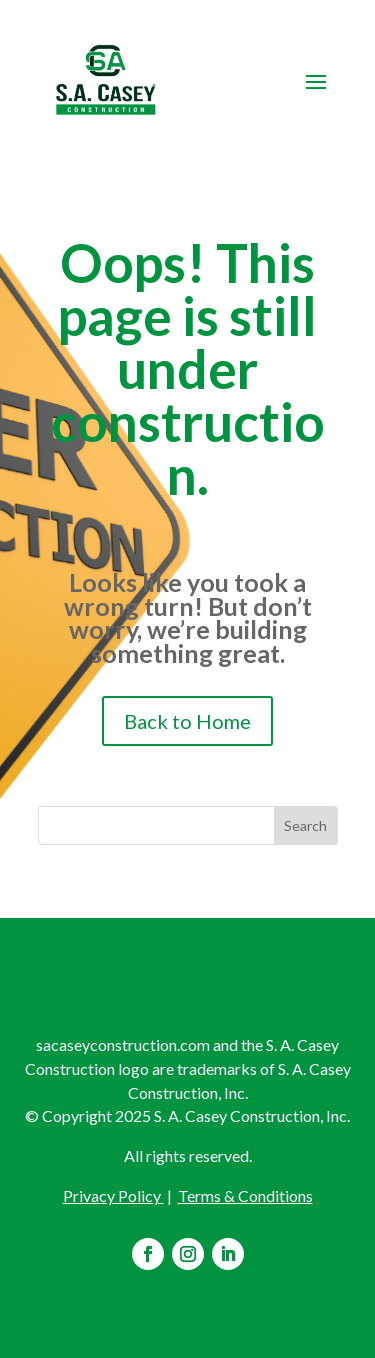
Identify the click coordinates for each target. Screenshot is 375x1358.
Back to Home (187, 721)
